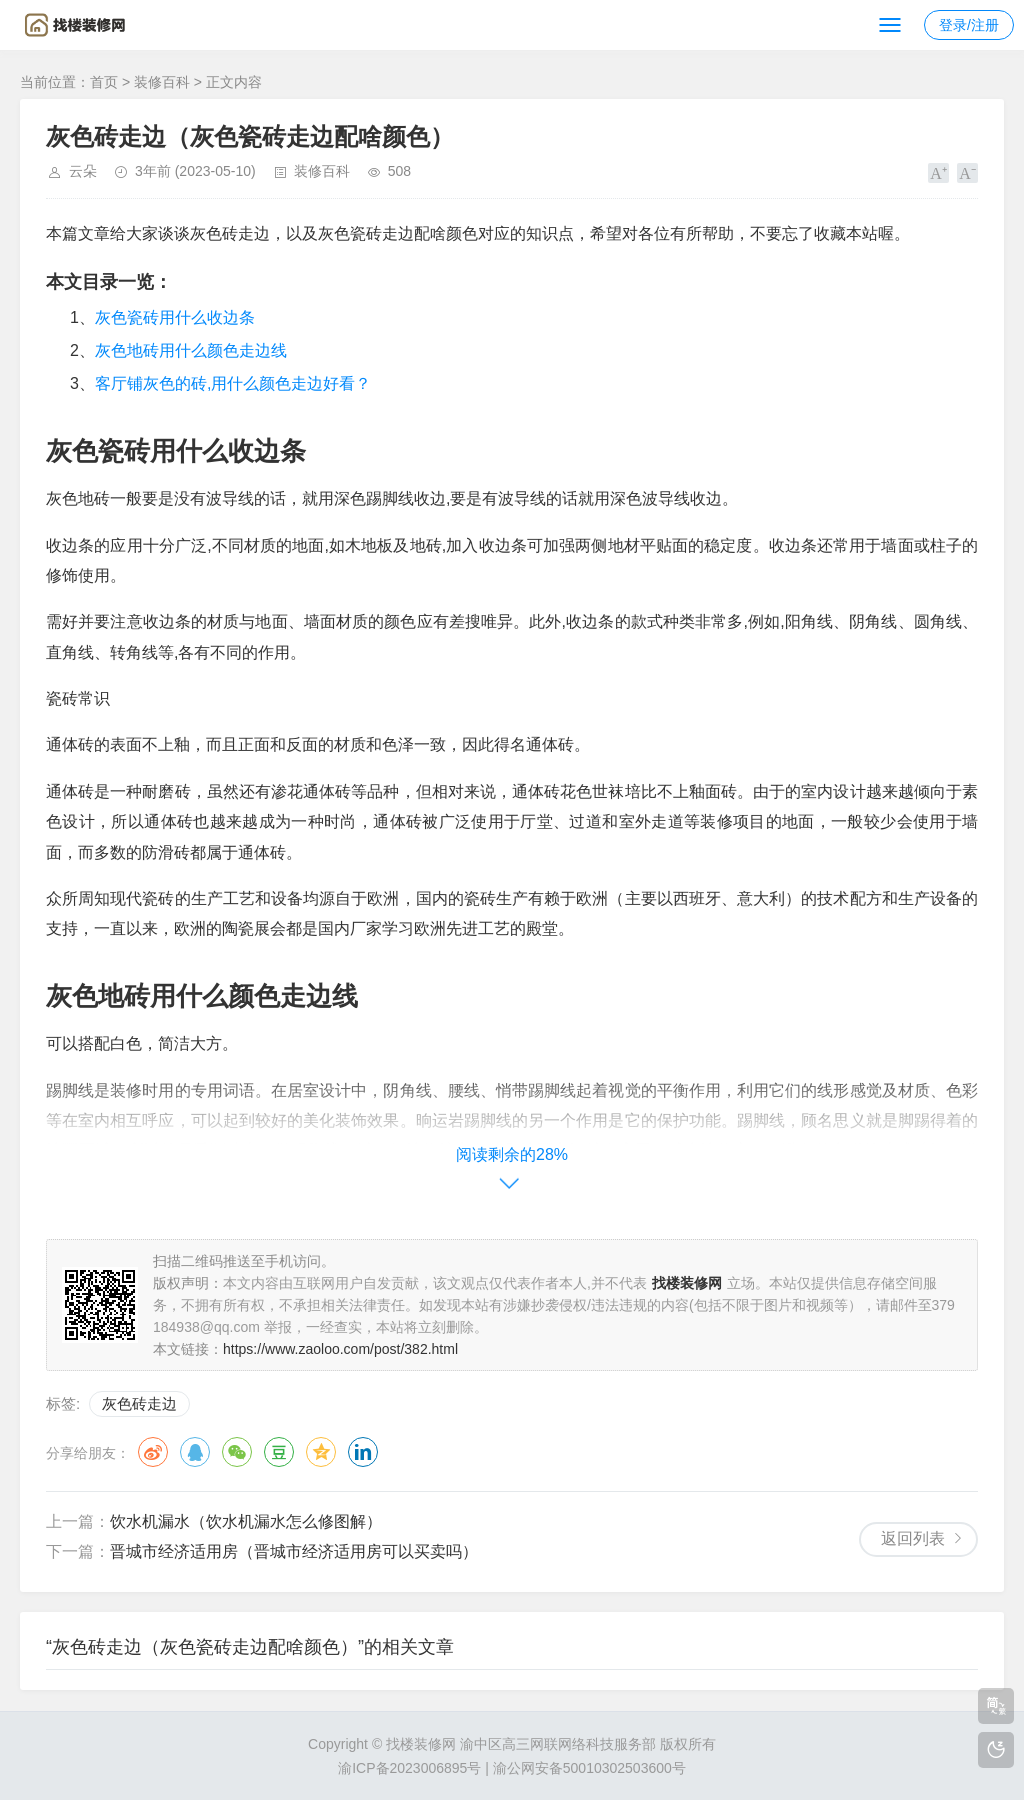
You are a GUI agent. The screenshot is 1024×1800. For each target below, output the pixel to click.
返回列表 (913, 1538)
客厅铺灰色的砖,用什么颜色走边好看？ (233, 383)
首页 (104, 82)
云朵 (83, 171)
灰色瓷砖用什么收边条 (175, 317)
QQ (195, 1452)
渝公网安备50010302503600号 (589, 1768)
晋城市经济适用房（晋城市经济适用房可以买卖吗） (294, 1551)
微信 (237, 1452)
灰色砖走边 (139, 1403)
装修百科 (162, 82)
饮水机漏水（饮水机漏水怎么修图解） (246, 1521)
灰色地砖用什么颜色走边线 (191, 350)
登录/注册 (969, 25)
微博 (153, 1452)
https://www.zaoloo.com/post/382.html (340, 1349)
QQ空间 (321, 1452)
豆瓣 (279, 1452)
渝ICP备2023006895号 (409, 1768)
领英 (363, 1452)
